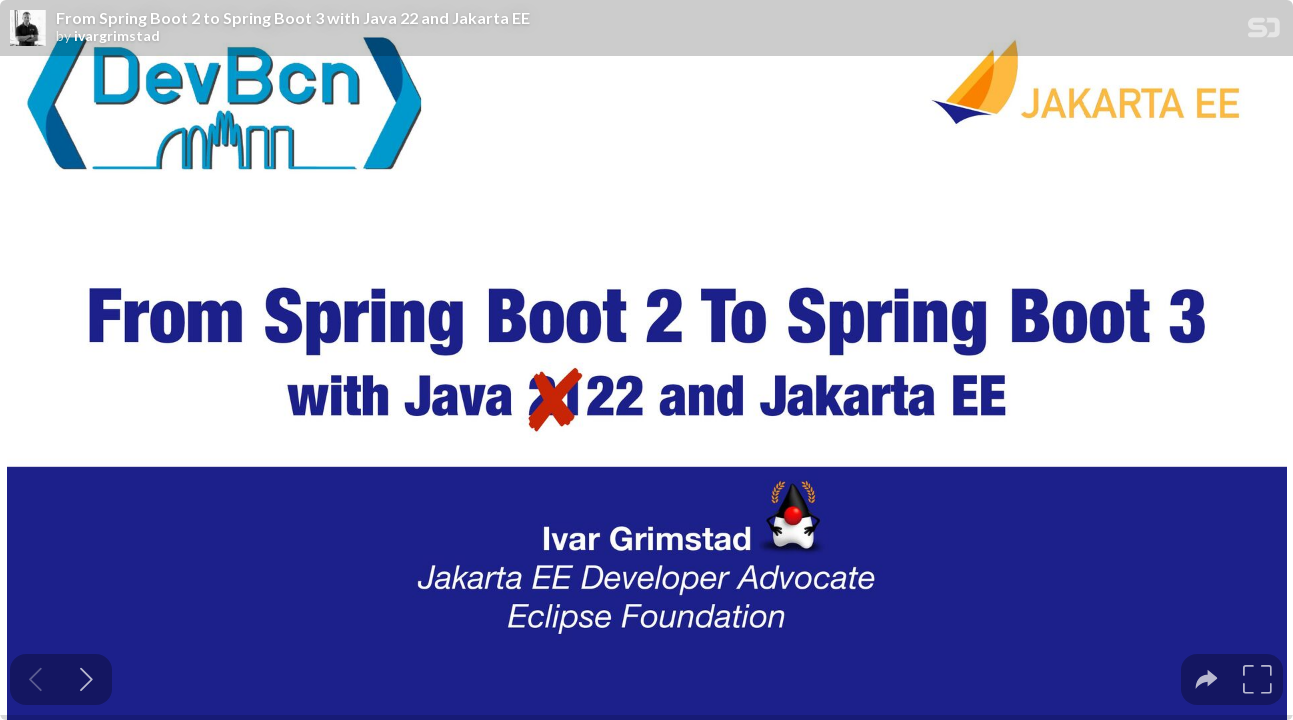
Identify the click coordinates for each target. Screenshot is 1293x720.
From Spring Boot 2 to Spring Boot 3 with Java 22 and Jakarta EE (293, 18)
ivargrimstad (117, 36)
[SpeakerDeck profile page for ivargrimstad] (28, 29)
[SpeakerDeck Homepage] (1264, 31)
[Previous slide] (35, 679)
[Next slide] (86, 679)
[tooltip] (1206, 679)
